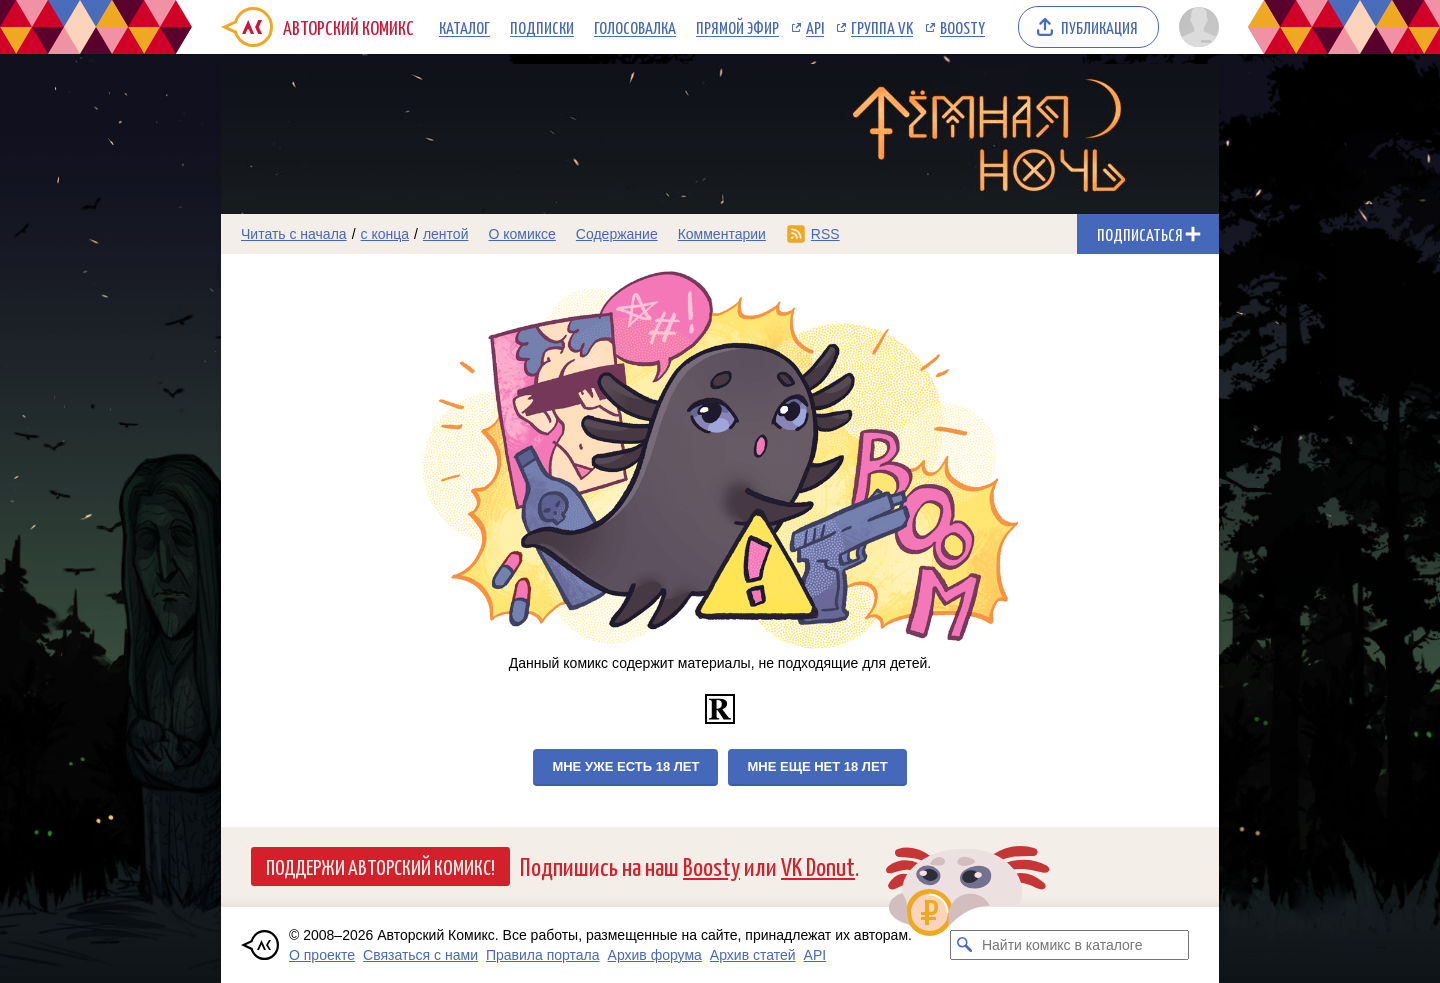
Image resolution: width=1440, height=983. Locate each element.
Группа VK (882, 27)
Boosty (962, 27)
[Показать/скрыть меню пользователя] (1195, 27)
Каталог (464, 27)
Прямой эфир (737, 27)
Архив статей (753, 955)
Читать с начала (294, 234)
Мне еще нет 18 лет (817, 766)
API (815, 27)
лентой (446, 234)
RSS (825, 234)
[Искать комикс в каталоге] (965, 945)
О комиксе (521, 234)
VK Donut (818, 865)
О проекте (322, 955)
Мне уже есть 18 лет (625, 766)
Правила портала (543, 955)
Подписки (542, 27)
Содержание (617, 234)
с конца (385, 234)
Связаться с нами (420, 955)
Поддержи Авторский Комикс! (380, 866)
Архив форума (655, 955)
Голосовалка (635, 27)
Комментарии (722, 234)
